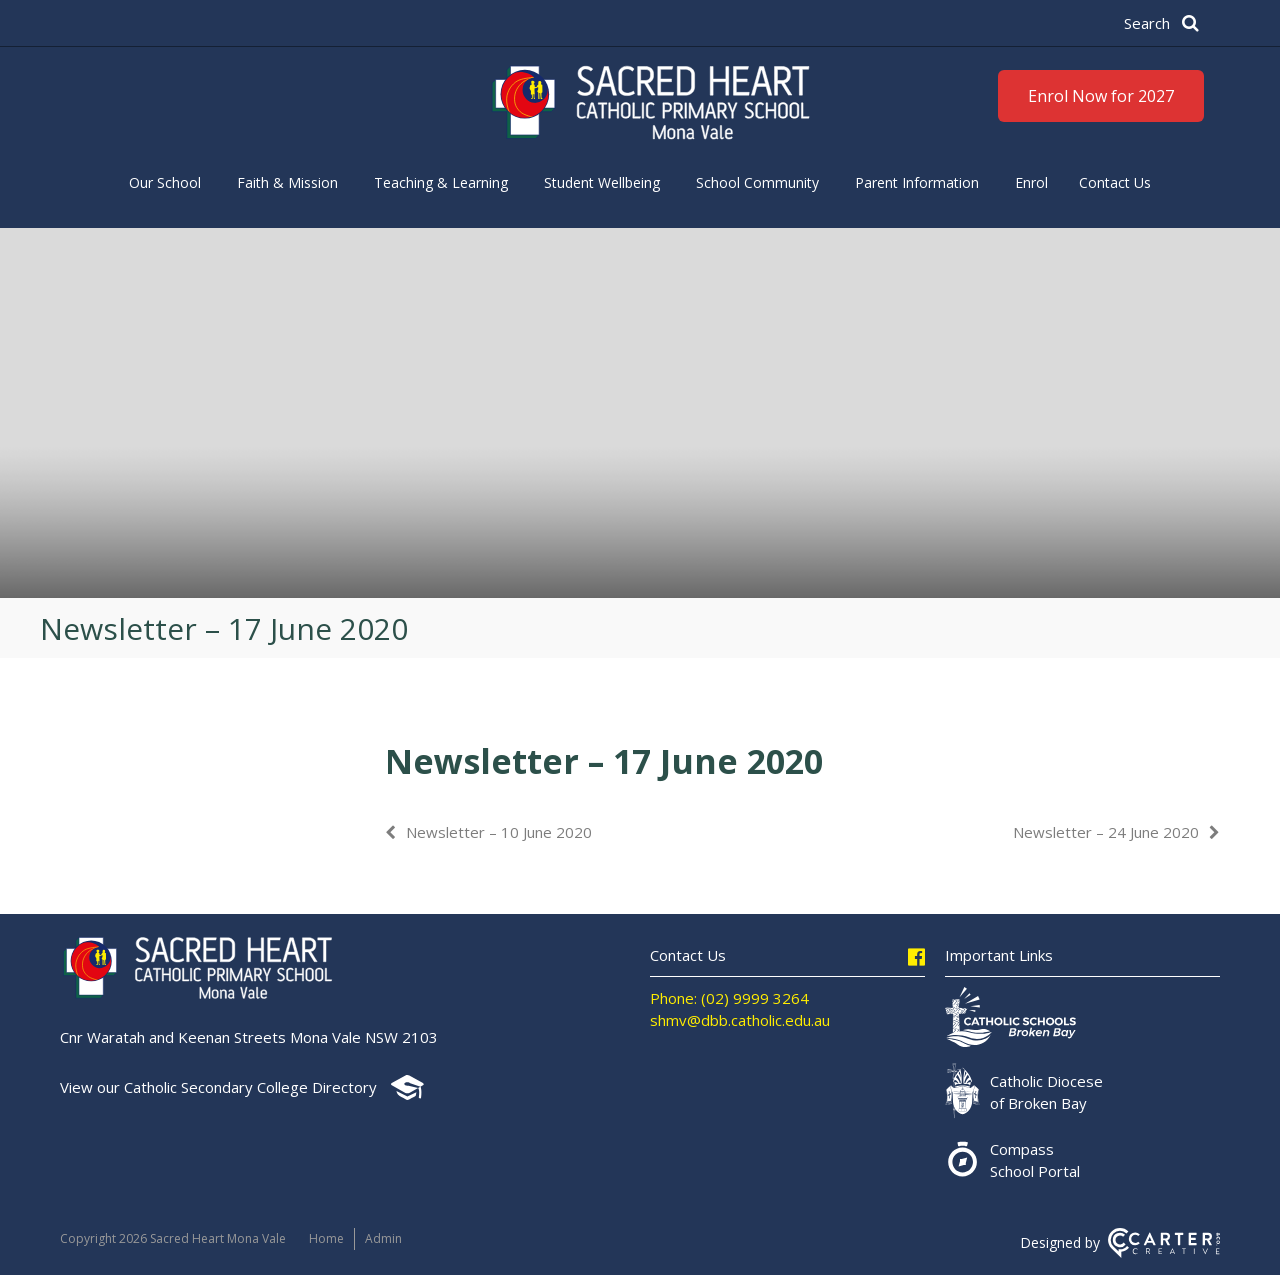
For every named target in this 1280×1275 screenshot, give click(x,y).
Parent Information (917, 182)
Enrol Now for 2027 (1101, 96)
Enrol (1031, 182)
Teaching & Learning (441, 182)
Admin (383, 1238)
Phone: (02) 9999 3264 (729, 998)
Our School (165, 182)
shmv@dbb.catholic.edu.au (740, 1020)
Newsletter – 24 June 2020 (1106, 832)
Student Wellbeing (602, 182)
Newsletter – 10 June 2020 (499, 832)
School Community (757, 182)
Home (326, 1238)
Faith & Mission (287, 182)
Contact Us (1115, 182)
